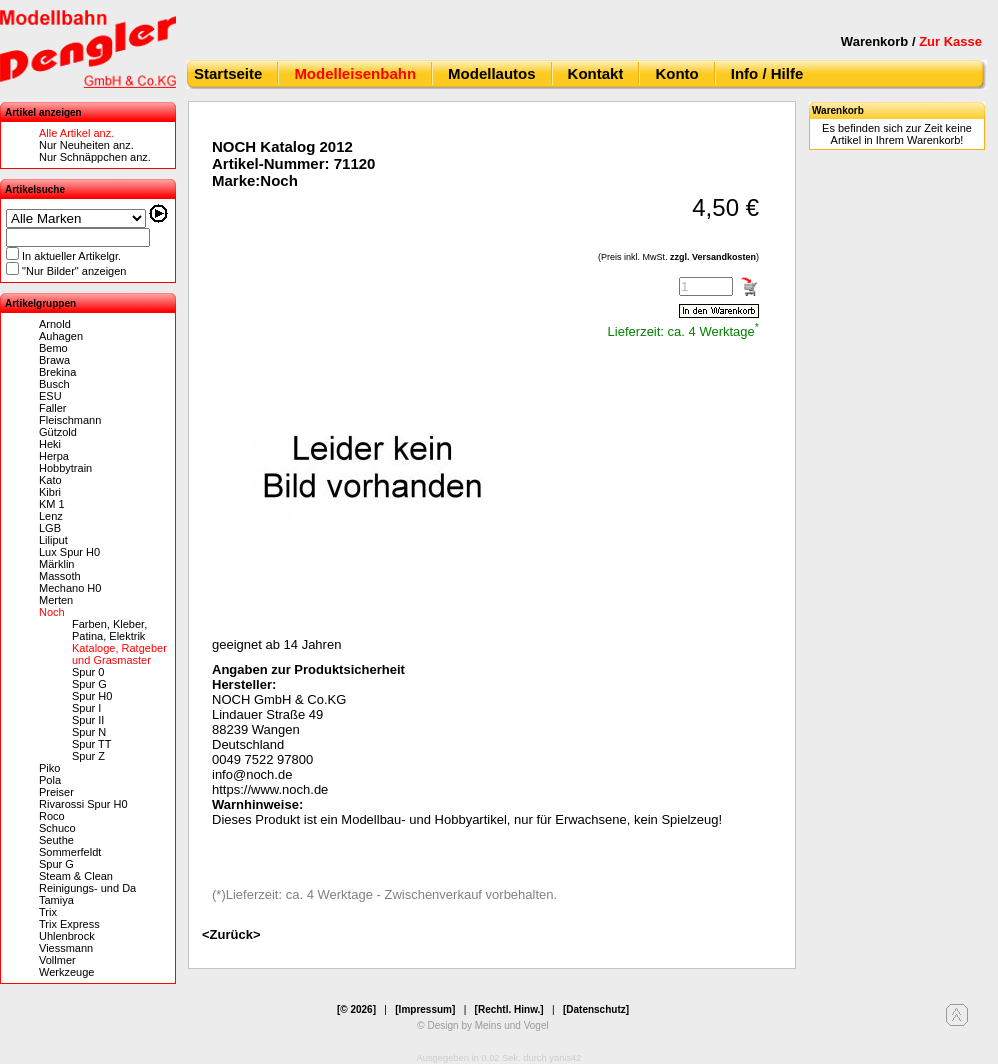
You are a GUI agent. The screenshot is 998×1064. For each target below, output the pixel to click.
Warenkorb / (911, 41)
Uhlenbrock (67, 936)
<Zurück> (231, 934)
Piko (49, 768)
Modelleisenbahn (355, 73)
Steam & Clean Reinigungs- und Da (87, 882)
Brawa (54, 360)
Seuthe (56, 840)
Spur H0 (92, 696)
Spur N (89, 732)
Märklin (56, 564)
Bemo (53, 348)
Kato (50, 480)
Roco (52, 816)
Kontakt (596, 73)
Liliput (53, 540)
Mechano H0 (70, 588)
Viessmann (66, 948)
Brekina (57, 372)
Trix (48, 912)
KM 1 (52, 504)
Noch (52, 612)
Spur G (89, 684)
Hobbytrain (65, 468)
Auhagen (61, 336)
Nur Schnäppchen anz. (95, 157)
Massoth (60, 576)
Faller (53, 408)
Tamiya (56, 900)
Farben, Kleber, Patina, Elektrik (109, 630)
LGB (50, 528)
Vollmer (57, 960)
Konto (676, 73)
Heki (50, 444)
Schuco (57, 828)
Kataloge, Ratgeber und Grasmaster (119, 654)
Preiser (56, 792)
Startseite (228, 73)
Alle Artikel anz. (76, 133)
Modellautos (492, 73)
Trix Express (69, 924)
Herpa (54, 456)
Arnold (55, 324)
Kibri (50, 492)
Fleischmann (70, 420)
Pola (50, 780)
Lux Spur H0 (69, 552)
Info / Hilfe (767, 73)
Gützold (58, 432)
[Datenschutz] (596, 1009)
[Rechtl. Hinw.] (509, 1009)
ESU (50, 396)
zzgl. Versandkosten (713, 257)
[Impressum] (425, 1009)
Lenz (51, 516)
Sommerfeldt (70, 852)
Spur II (88, 720)
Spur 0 (88, 672)
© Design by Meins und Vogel (482, 1025)
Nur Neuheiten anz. (86, 145)
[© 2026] (356, 1009)
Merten (56, 600)
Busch (54, 384)
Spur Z (88, 756)
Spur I (86, 708)
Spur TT (92, 744)
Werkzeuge (66, 972)
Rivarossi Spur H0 (83, 804)
